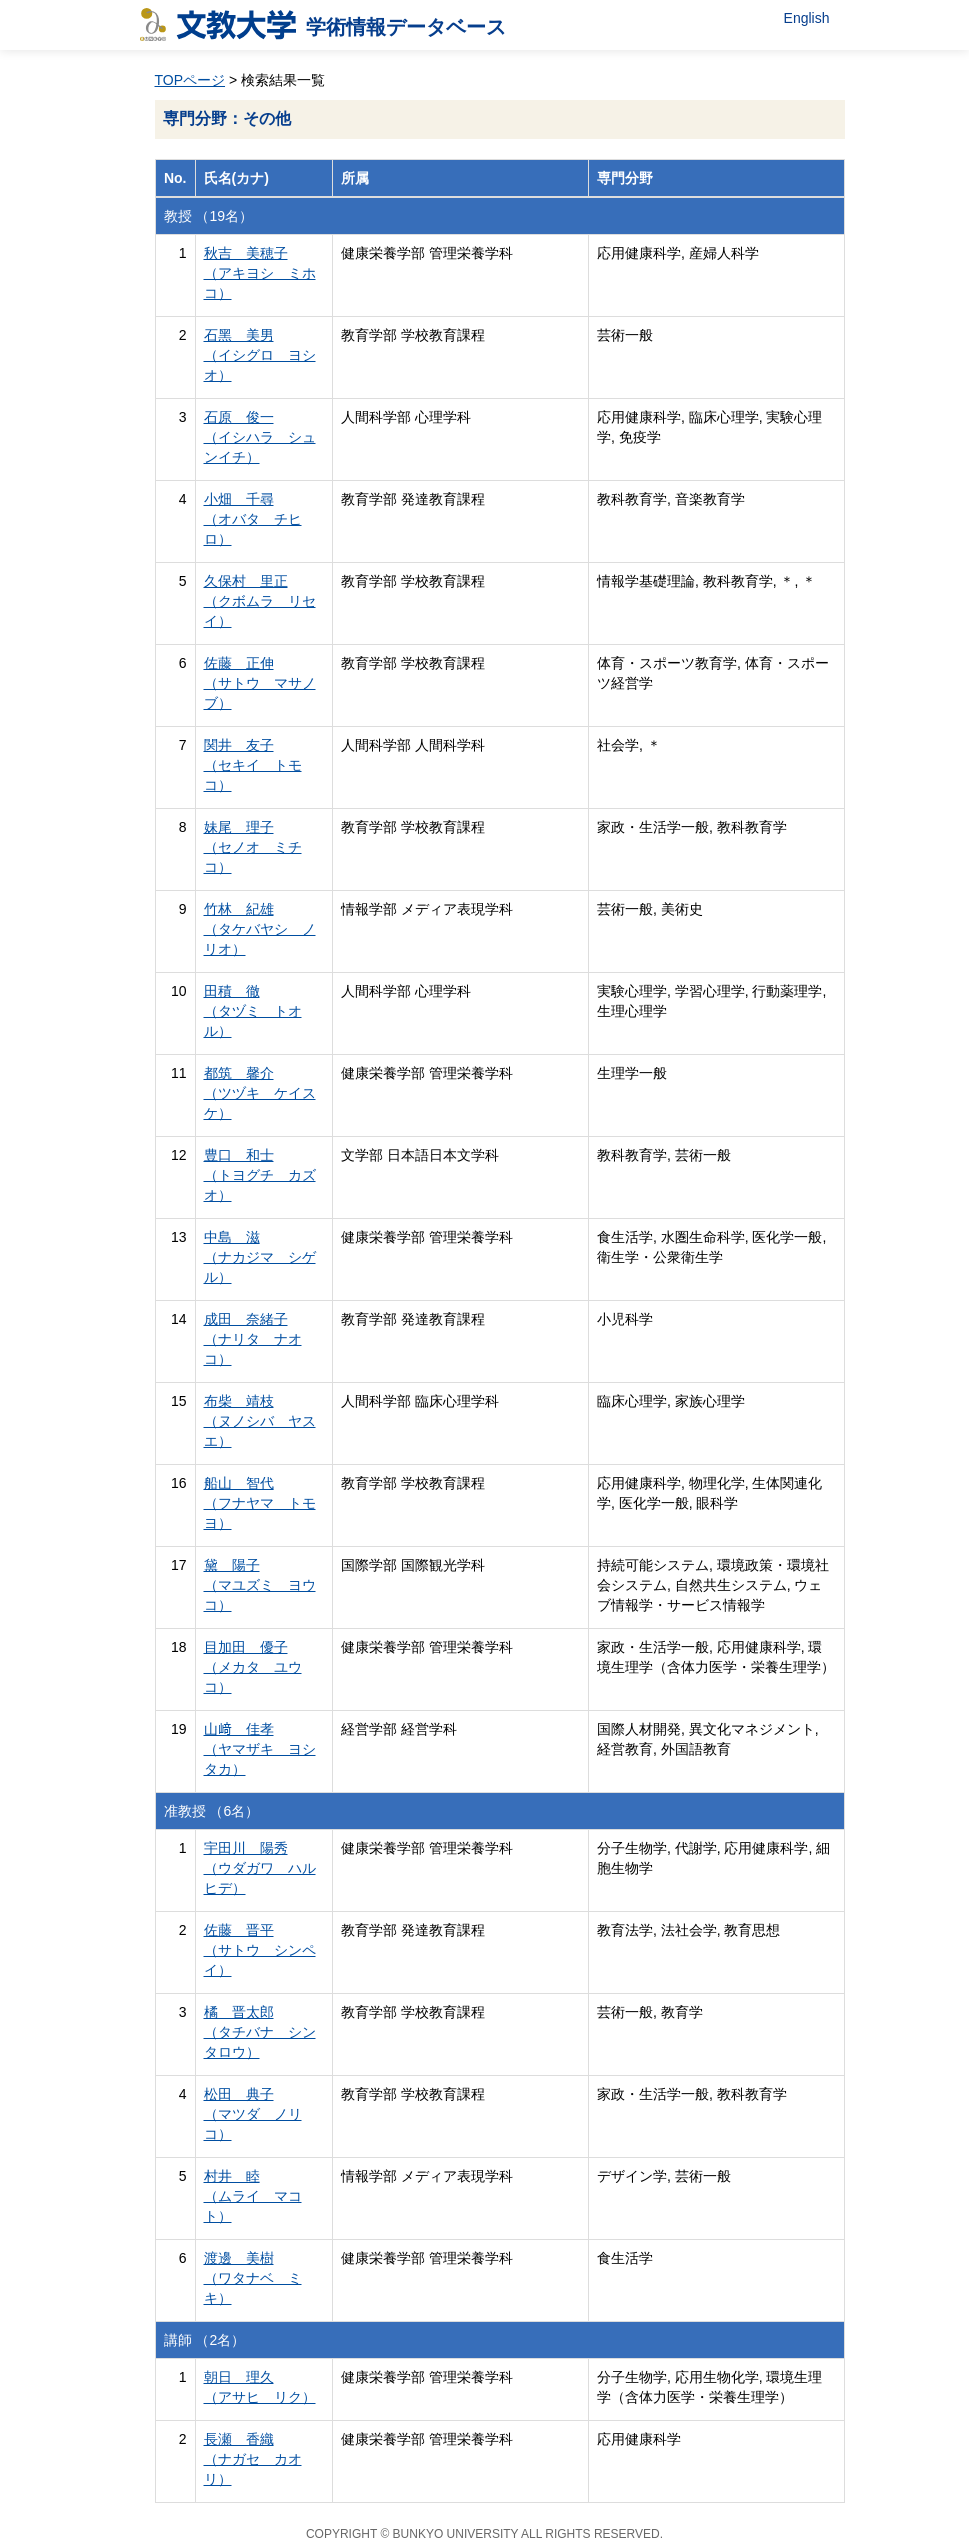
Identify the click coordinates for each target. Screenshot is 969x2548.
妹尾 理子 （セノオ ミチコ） (253, 847)
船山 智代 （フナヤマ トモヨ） (260, 1503)
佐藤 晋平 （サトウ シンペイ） (260, 1950)
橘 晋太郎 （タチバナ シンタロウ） (260, 2032)
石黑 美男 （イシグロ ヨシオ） (260, 355)
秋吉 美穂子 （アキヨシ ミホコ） (260, 273)
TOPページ (190, 80)
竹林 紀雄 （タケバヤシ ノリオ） (260, 929)
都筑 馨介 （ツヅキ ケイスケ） (260, 1093)
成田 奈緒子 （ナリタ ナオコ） (253, 1339)
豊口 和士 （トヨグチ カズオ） (260, 1175)
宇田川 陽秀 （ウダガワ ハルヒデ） (260, 1868)
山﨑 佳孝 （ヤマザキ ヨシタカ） (260, 1749)
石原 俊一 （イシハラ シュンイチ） (260, 437)
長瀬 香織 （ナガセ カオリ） (253, 2459)
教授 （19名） (208, 216)
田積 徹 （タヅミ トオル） (253, 1011)
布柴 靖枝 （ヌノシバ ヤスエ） (260, 1421)
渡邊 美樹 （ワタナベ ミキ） (253, 2278)
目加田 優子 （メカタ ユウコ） (253, 1667)
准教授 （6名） (212, 1811)
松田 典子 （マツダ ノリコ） (253, 2114)
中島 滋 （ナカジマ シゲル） (260, 1257)
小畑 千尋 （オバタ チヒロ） (253, 519)
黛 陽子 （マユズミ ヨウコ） (260, 1585)
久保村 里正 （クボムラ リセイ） (260, 601)
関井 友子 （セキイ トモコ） (253, 765)
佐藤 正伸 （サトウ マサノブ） (260, 683)
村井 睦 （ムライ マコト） (253, 2196)
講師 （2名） (205, 2340)
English (807, 18)
